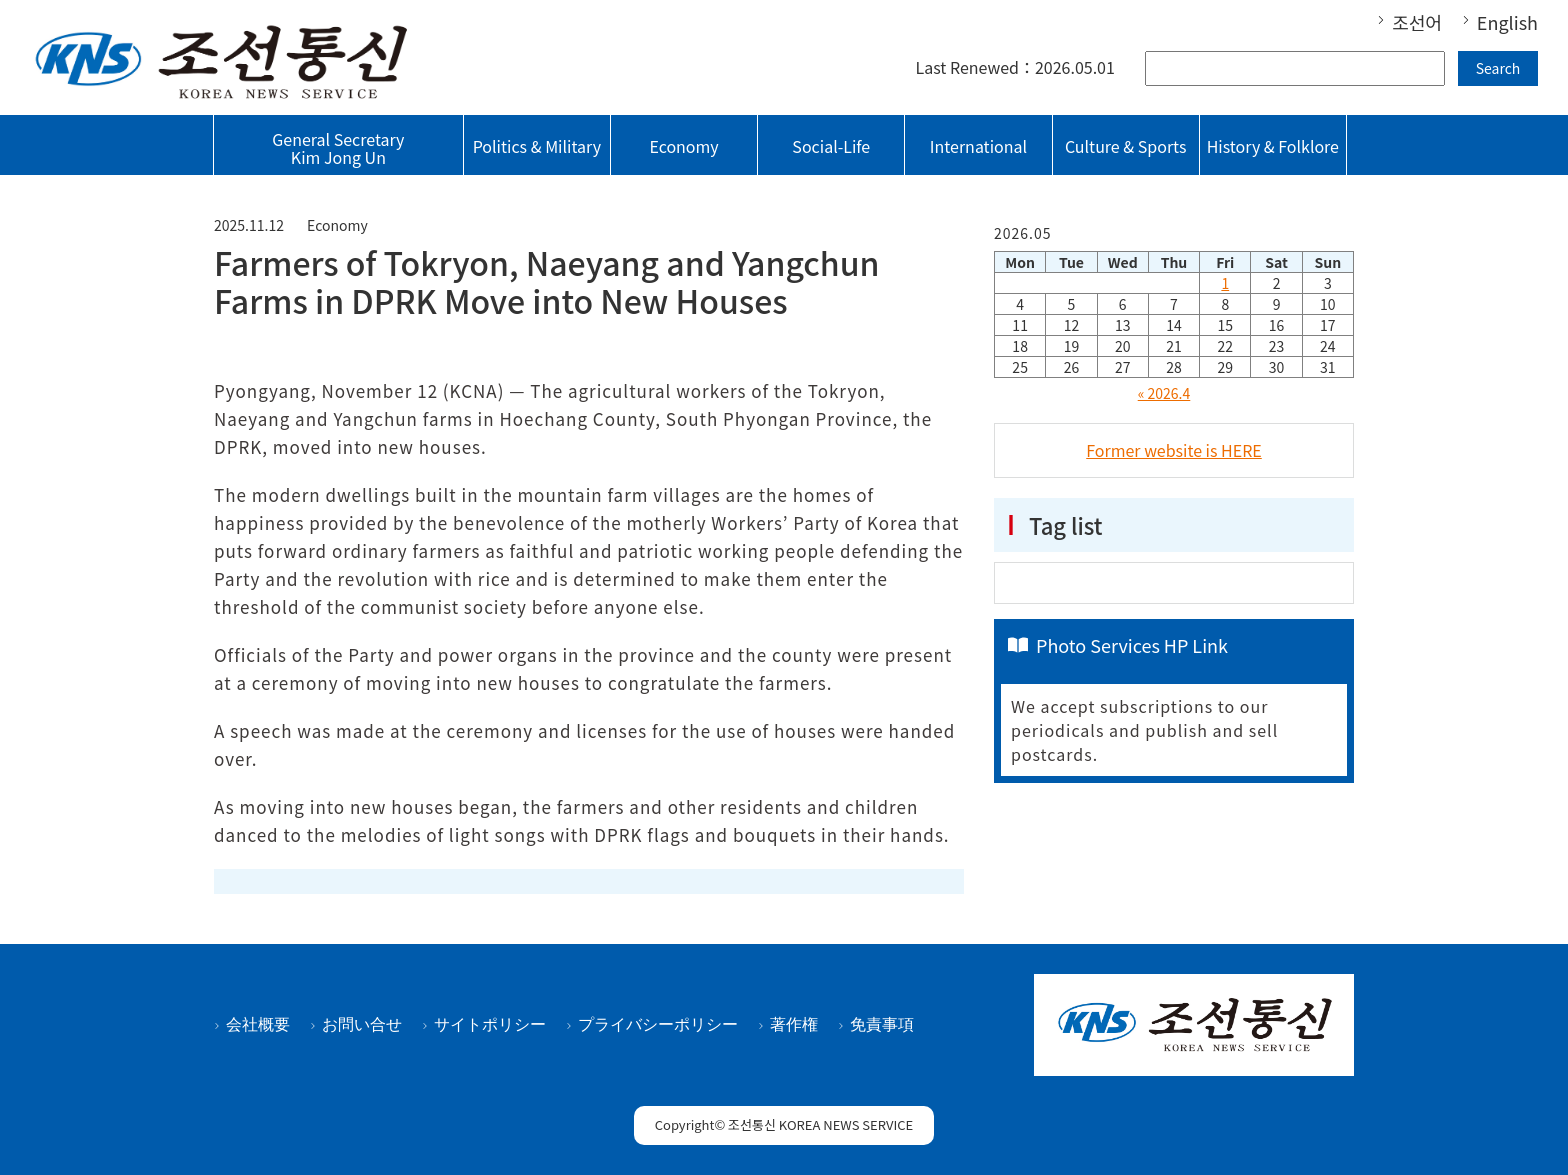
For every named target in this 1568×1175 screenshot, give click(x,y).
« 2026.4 (1164, 393)
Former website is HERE (1174, 450)
